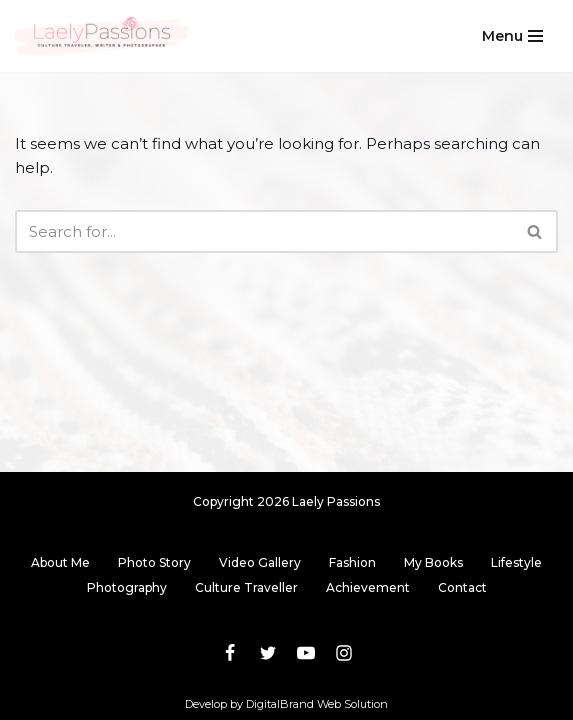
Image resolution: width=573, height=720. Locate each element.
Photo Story (154, 562)
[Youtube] (306, 653)
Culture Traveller (246, 587)
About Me (60, 562)
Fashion (352, 562)
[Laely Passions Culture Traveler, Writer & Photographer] (102, 36)
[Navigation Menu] (512, 36)
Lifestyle (516, 562)
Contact (462, 587)
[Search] (264, 231)
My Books (433, 562)
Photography (127, 587)
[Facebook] (230, 653)
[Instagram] (344, 653)
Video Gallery (260, 562)
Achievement (368, 587)
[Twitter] (268, 653)
